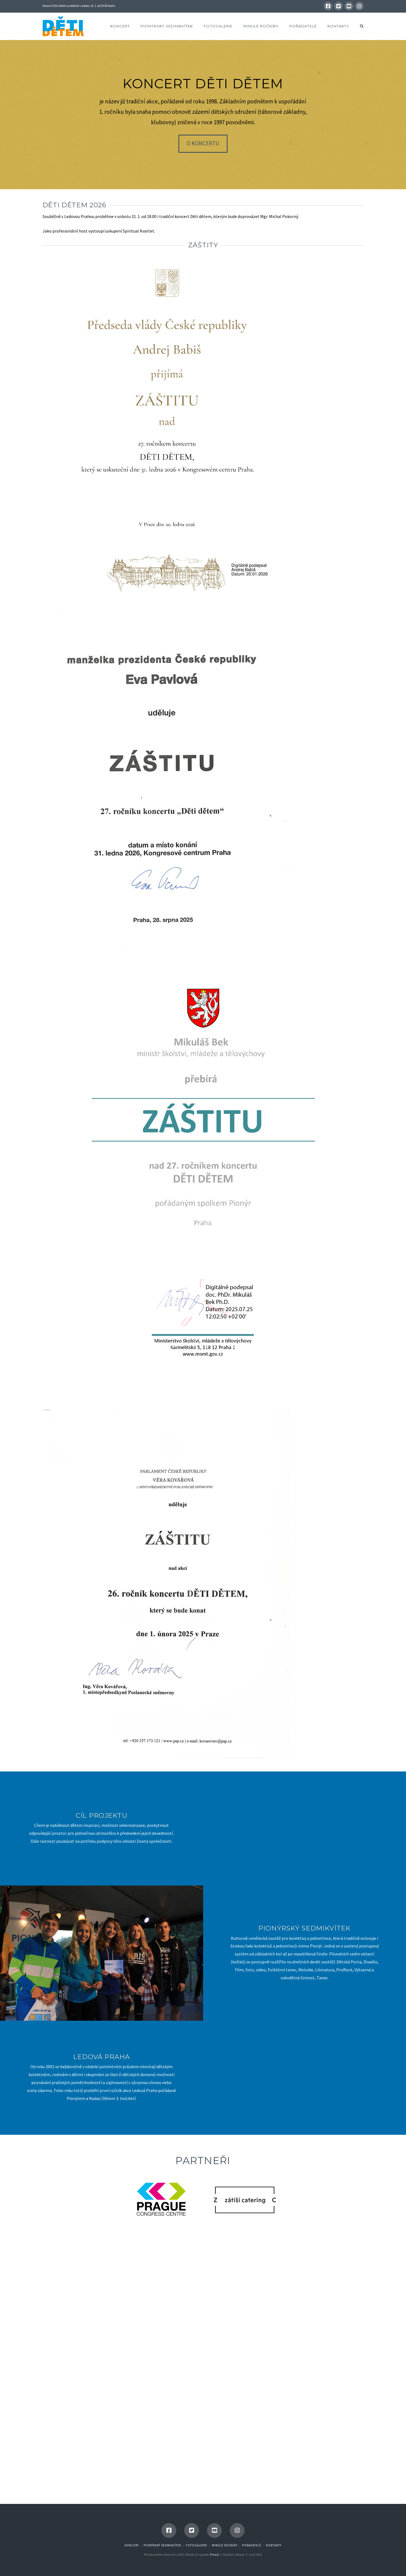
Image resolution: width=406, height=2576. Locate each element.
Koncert (132, 2545)
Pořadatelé (251, 2545)
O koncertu (203, 143)
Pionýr (215, 2555)
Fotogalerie (196, 2545)
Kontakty (273, 2545)
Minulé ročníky (224, 2545)
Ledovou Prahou (79, 216)
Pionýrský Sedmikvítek (162, 2545)
